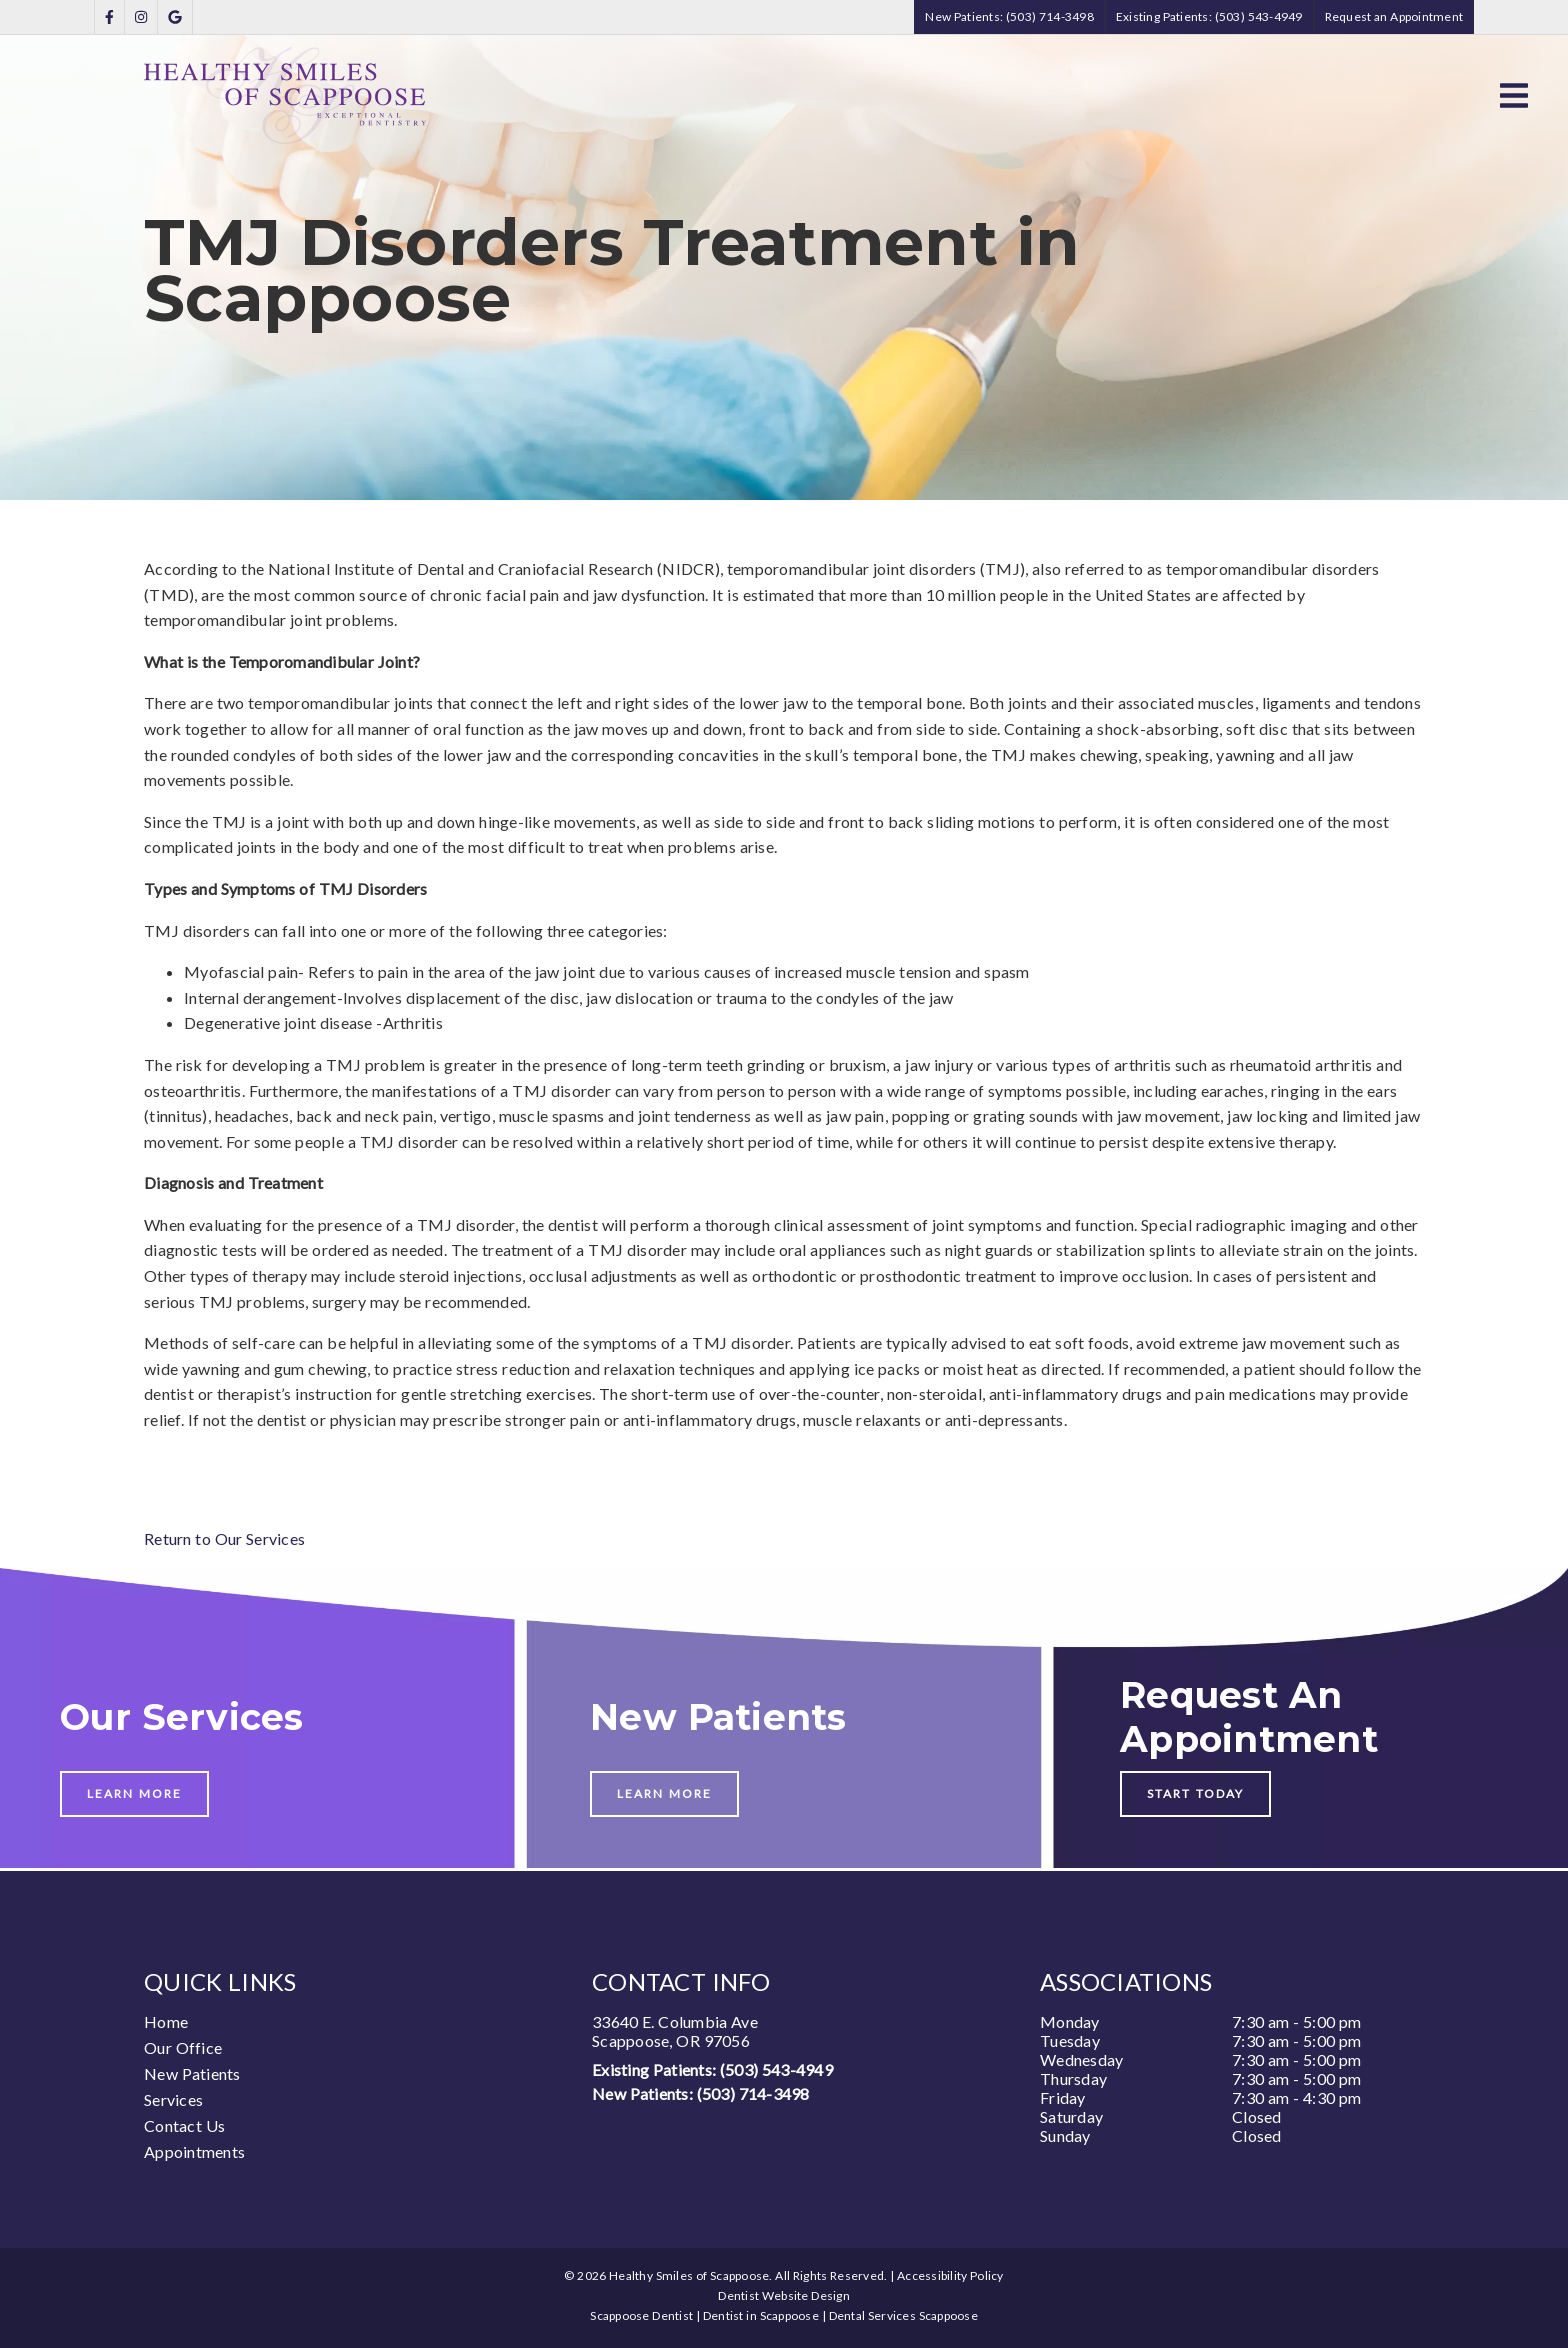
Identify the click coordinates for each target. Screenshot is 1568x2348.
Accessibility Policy (950, 2275)
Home (166, 2021)
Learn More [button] (134, 1793)
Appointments (194, 2151)
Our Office (183, 2047)
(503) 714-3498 (753, 2093)
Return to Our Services (224, 1538)
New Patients (192, 2073)
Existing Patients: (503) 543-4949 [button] (1209, 16)
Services (173, 2099)
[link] (109, 17)
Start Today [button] (1195, 1793)
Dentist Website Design (784, 2295)
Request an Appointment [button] (1394, 16)
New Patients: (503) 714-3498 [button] (1009, 16)
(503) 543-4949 (776, 2069)
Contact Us (184, 2125)
